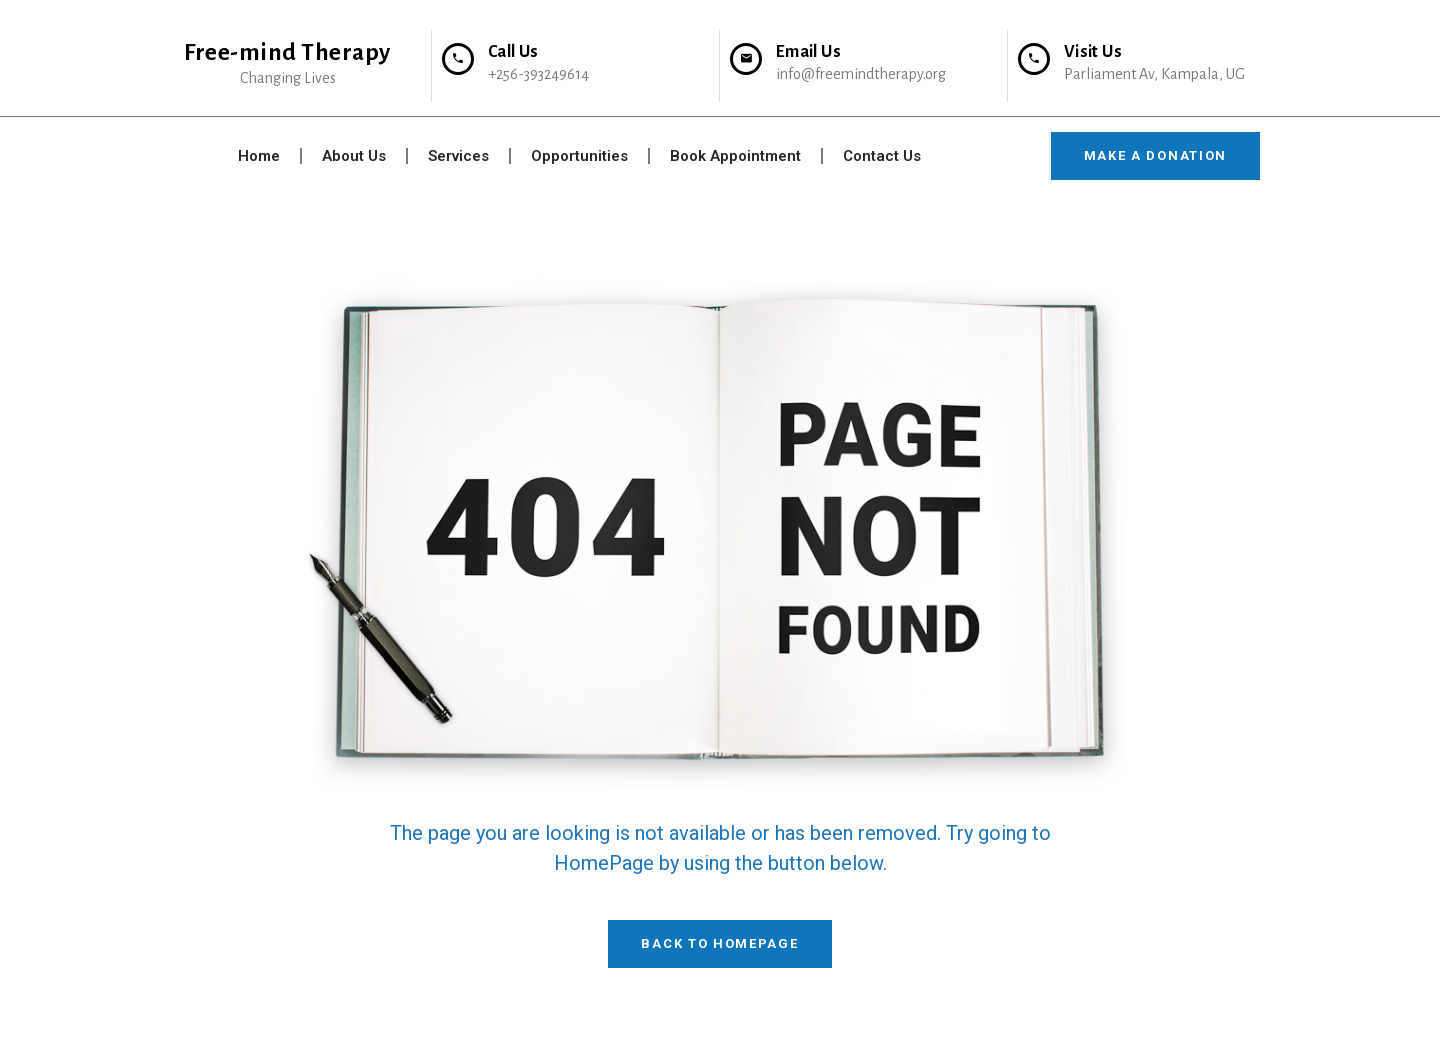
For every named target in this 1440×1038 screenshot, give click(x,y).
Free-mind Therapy (287, 52)
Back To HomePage (719, 943)
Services (458, 156)
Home (259, 156)
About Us (354, 156)
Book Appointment (735, 156)
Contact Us (882, 156)
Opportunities (579, 156)
